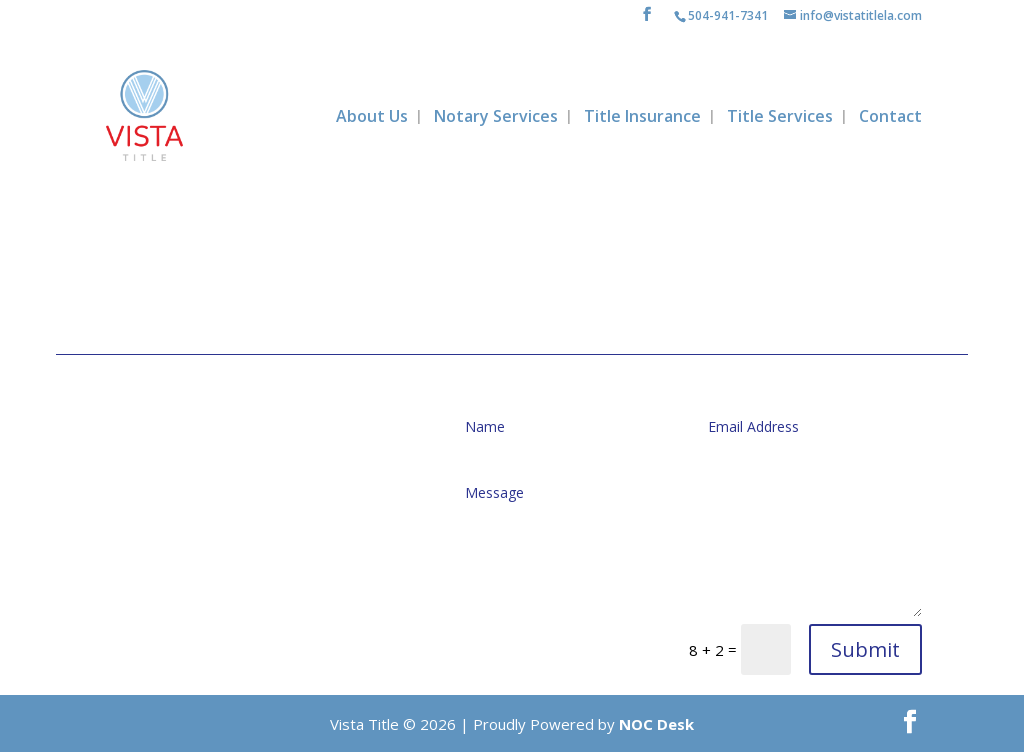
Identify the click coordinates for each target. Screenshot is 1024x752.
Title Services (780, 118)
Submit (865, 649)
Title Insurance (642, 118)
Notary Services (496, 118)
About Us (372, 118)
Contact (890, 118)
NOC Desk (656, 724)
